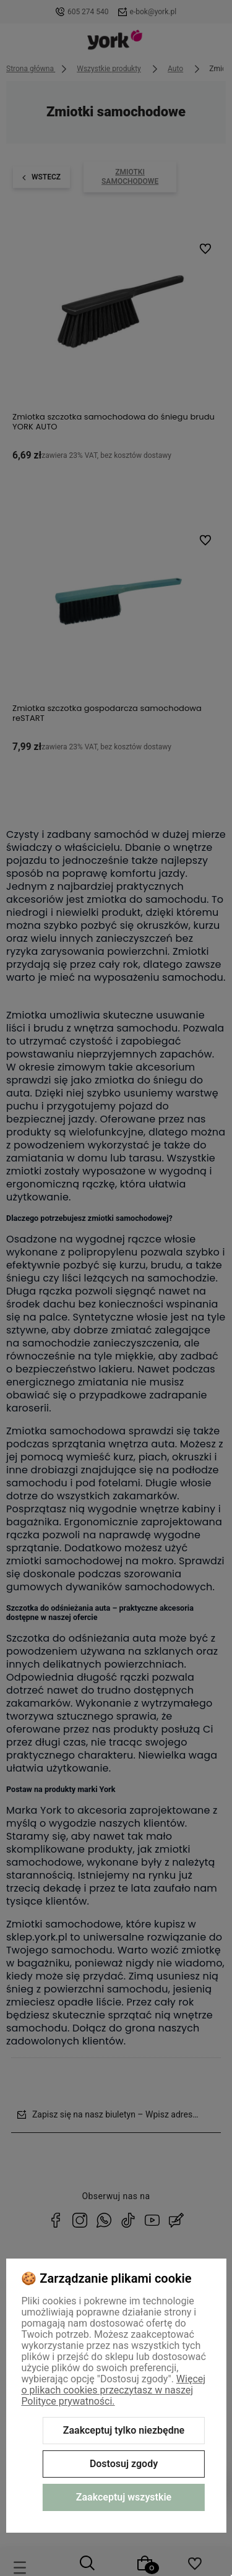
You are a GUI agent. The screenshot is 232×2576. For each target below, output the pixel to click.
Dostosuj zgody (124, 2464)
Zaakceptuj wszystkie (123, 2497)
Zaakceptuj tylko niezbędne (123, 2430)
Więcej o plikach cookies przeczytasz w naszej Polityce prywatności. (113, 2390)
